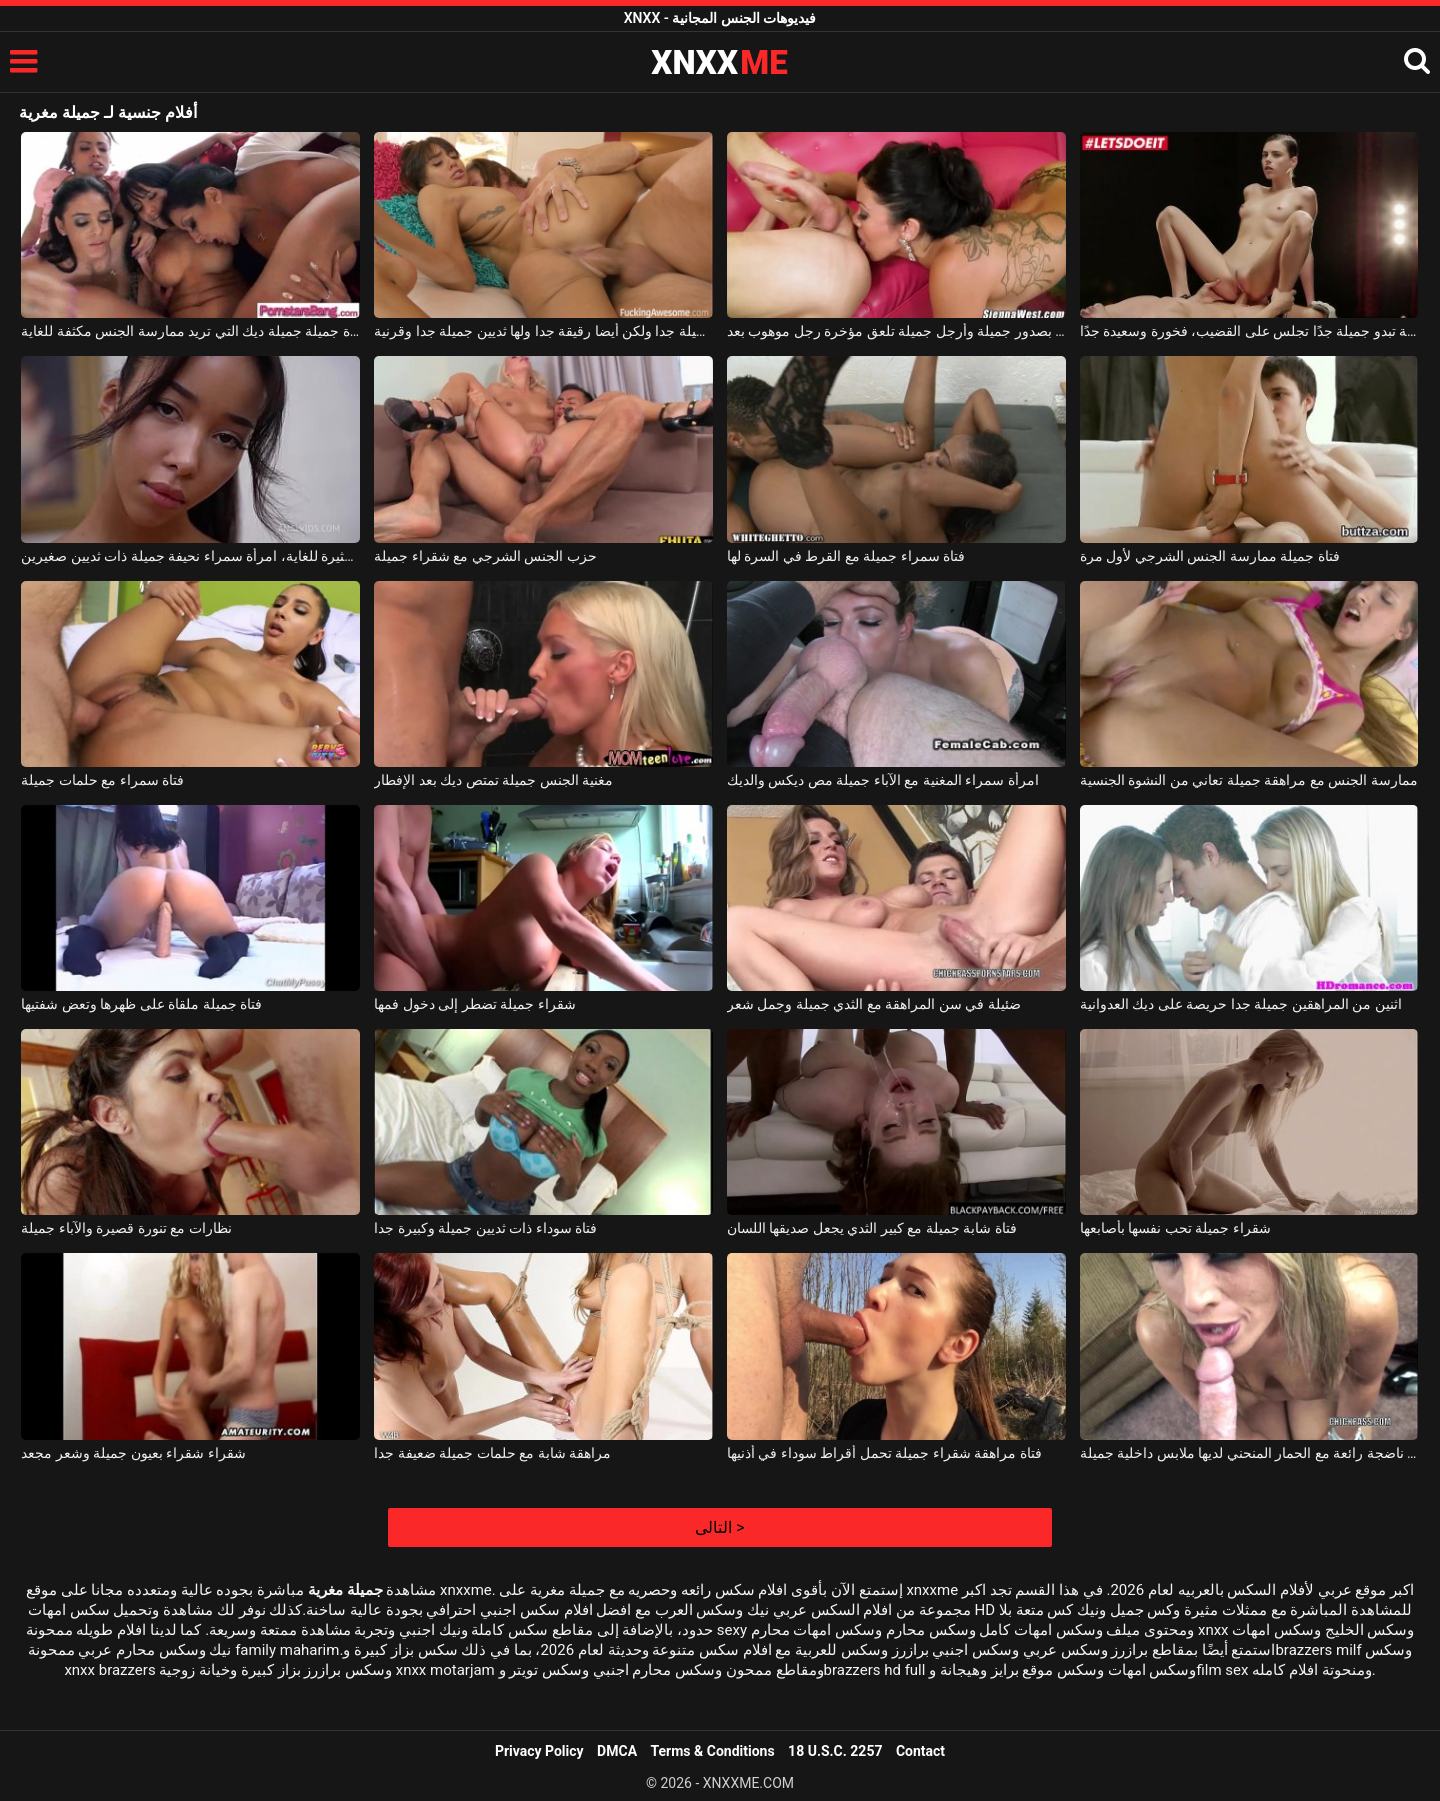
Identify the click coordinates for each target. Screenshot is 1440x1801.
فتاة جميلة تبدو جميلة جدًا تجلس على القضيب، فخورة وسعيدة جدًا (1249, 331)
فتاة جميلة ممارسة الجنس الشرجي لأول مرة (1210, 556)
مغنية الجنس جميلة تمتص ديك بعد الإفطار (493, 780)
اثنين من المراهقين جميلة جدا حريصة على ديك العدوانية (1241, 1004)
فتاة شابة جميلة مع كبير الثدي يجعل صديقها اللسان (872, 1228)
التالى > (719, 1527)
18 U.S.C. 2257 (835, 1751)
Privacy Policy (539, 1751)
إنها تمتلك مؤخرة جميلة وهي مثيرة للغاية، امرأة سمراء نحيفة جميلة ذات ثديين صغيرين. (190, 556)
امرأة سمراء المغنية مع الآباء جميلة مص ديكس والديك (883, 780)
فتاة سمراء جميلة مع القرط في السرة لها (846, 556)
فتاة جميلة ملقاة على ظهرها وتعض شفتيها (141, 1004)
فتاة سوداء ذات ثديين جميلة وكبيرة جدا (485, 1228)
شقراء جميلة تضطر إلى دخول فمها (474, 1004)
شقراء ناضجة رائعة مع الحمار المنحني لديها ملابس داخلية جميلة (1249, 1453)
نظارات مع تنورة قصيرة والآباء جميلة (126, 1228)
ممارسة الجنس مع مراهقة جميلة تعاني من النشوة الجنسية (1249, 780)
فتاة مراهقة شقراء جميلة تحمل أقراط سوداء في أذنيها (884, 1453)
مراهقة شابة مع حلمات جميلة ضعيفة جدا (492, 1453)
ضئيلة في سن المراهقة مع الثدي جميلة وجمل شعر (874, 1004)
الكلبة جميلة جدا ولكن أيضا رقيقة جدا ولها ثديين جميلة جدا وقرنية (543, 331)
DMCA (617, 1751)
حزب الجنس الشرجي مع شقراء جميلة (485, 556)
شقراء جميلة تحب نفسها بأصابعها (1175, 1228)
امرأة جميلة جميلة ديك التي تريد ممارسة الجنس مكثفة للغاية (190, 331)
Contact (920, 1751)
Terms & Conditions (713, 1751)
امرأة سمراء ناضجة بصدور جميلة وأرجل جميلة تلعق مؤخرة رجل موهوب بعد (896, 331)
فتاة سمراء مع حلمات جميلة (102, 780)
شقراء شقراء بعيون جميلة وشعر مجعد (133, 1453)
